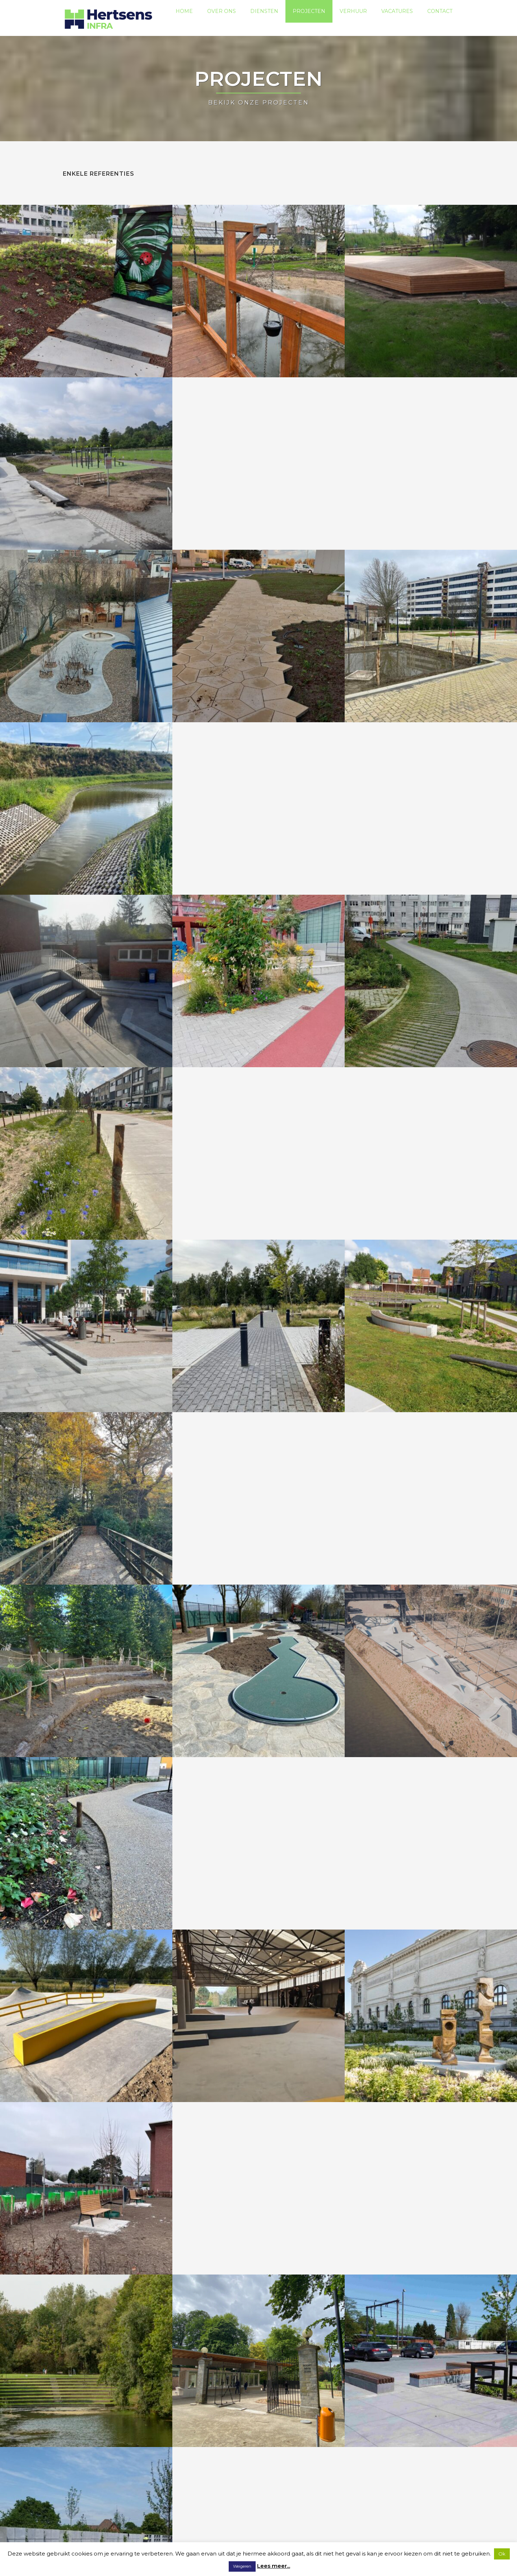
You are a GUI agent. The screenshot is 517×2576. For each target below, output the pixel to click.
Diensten (264, 18)
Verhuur (353, 18)
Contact (439, 18)
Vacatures (397, 18)
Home (184, 18)
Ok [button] (502, 2554)
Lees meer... (273, 2565)
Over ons (221, 18)
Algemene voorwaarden (131, 2529)
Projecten (309, 18)
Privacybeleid (79, 2529)
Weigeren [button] (242, 2566)
